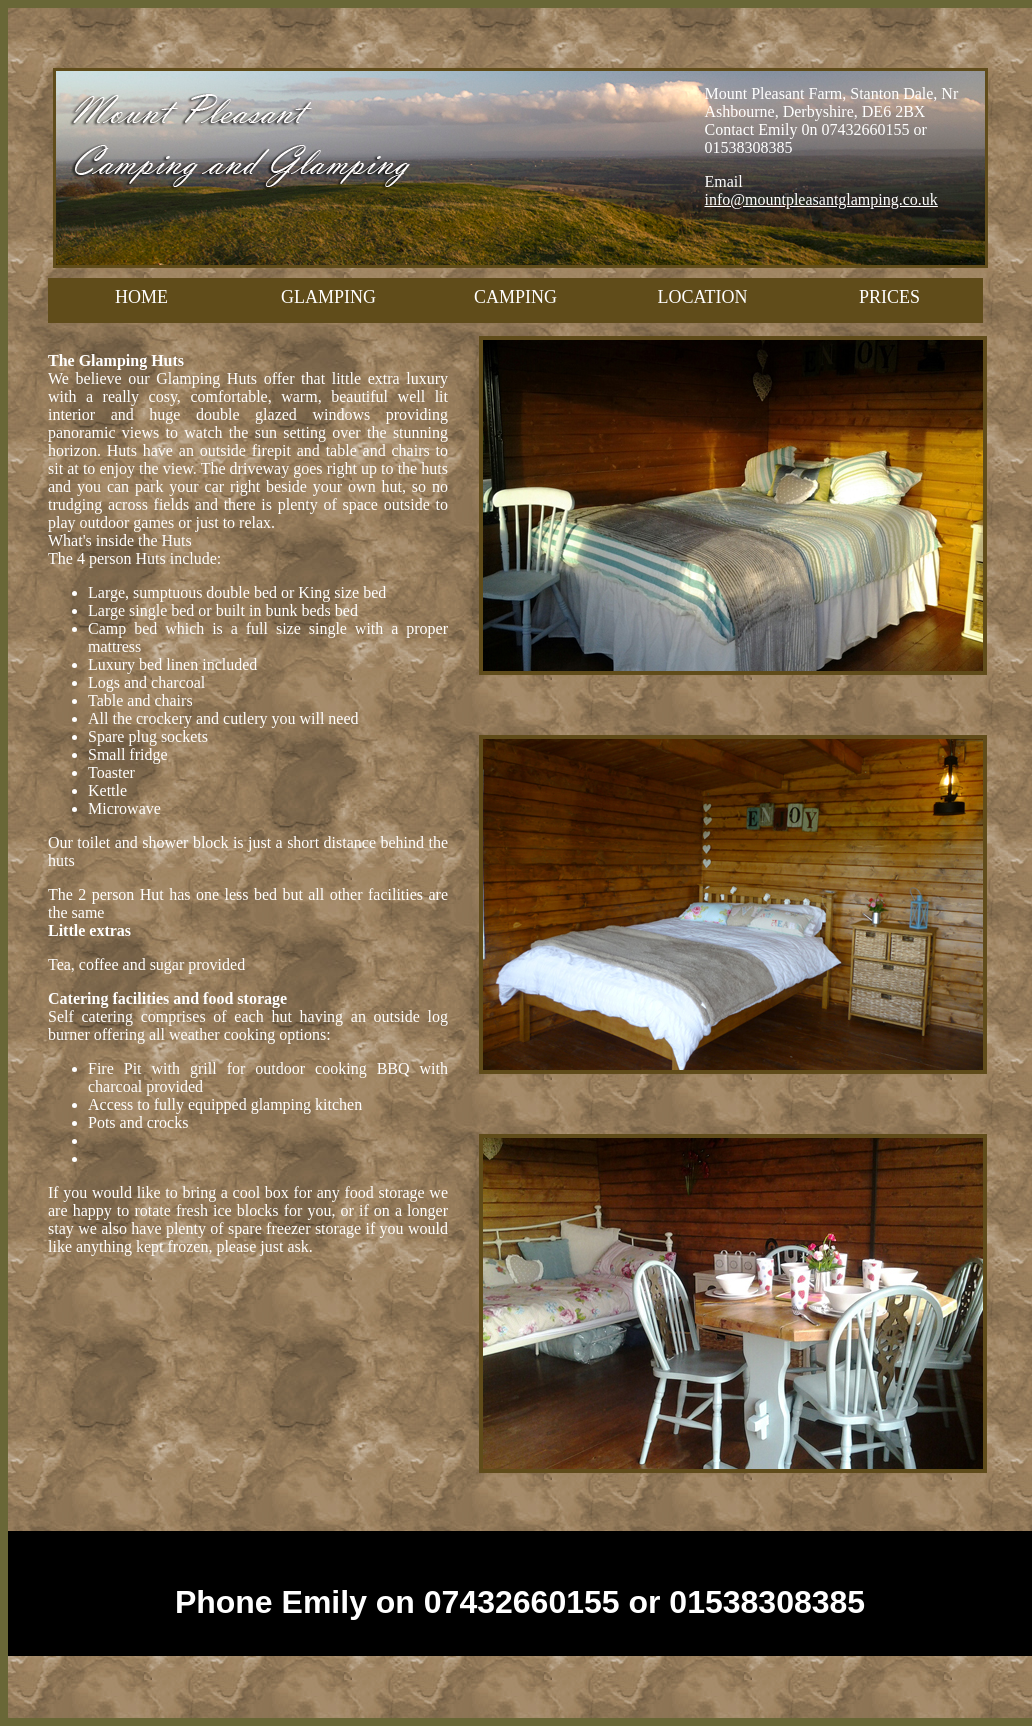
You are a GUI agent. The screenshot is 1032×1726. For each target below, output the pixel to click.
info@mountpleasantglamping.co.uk (821, 199)
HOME (141, 297)
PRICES (889, 297)
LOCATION (703, 297)
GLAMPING (328, 297)
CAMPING (515, 297)
